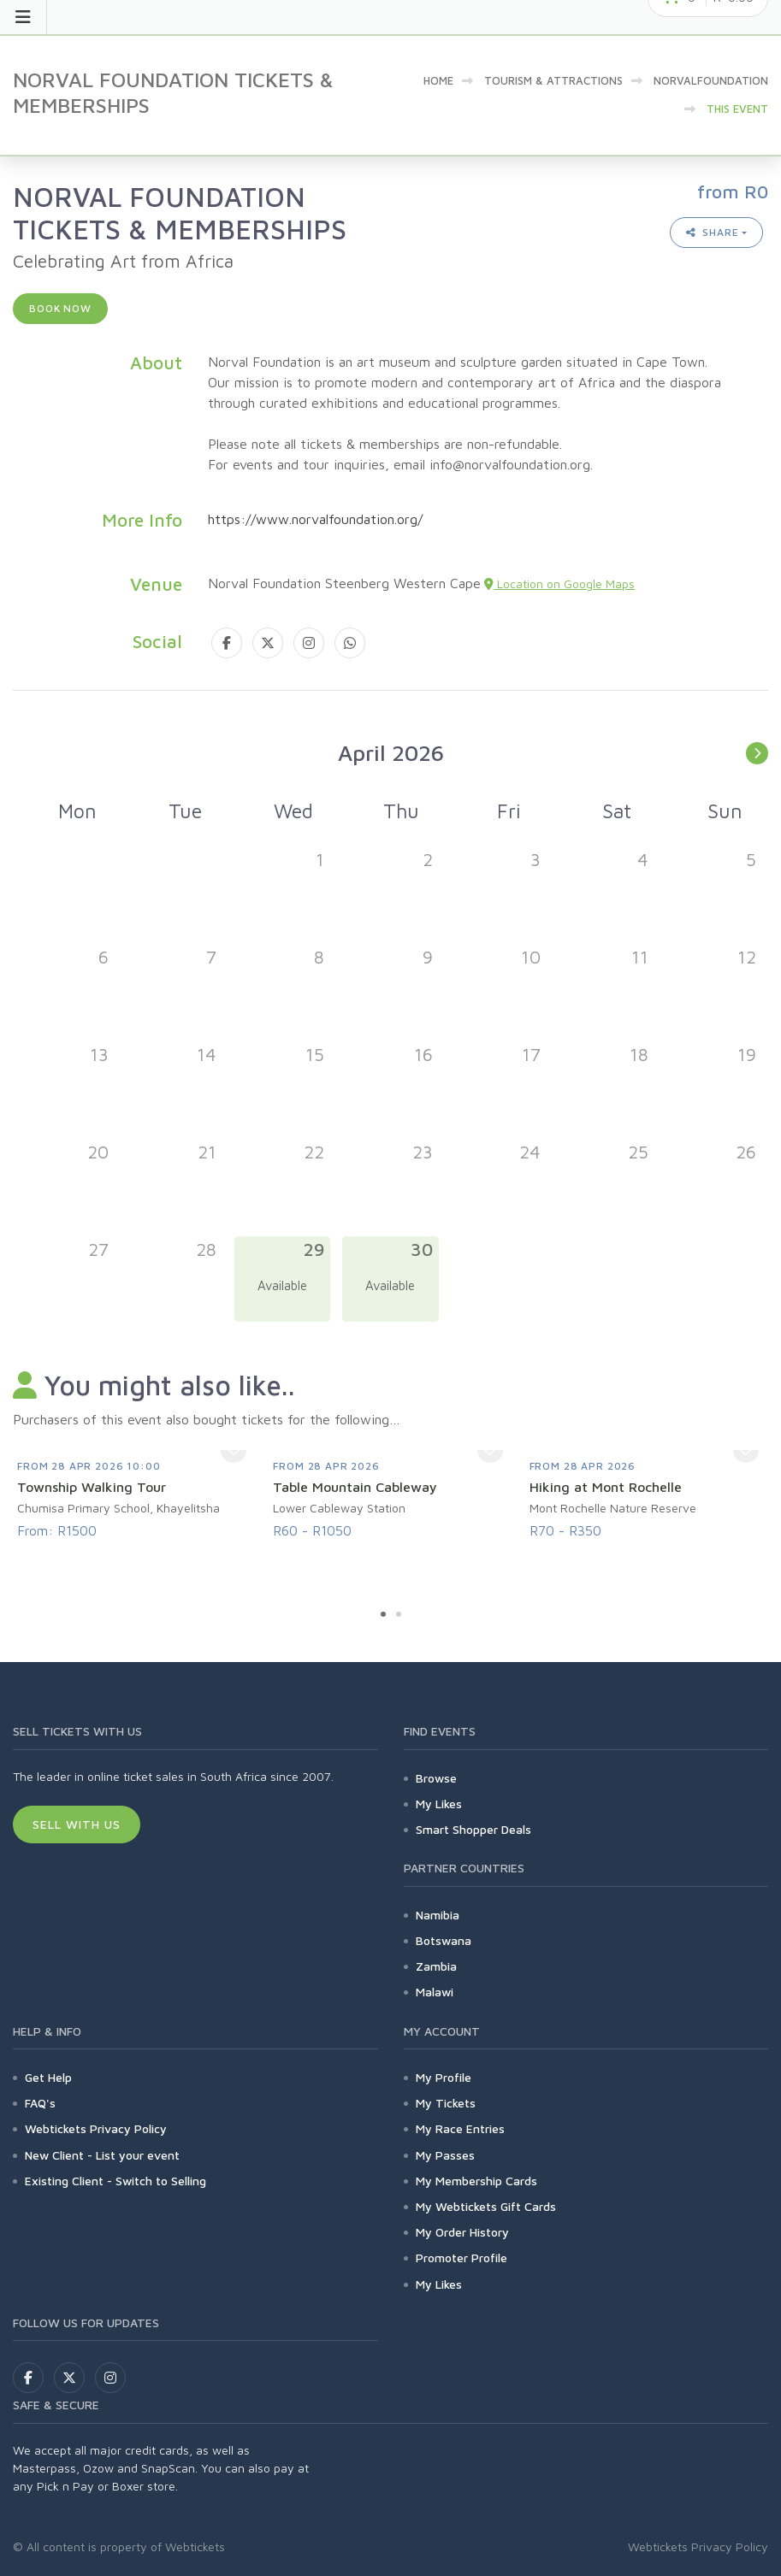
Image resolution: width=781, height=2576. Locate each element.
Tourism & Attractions (553, 80)
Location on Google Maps (559, 583)
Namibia (437, 1914)
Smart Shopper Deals (473, 1829)
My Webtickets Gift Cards (486, 2206)
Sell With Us (77, 1824)
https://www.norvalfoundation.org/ (315, 519)
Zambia (436, 1966)
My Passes (445, 2155)
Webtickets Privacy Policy (96, 2128)
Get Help (48, 2077)
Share (712, 232)
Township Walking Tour (91, 1486)
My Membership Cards (476, 2180)
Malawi (434, 1991)
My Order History (462, 2232)
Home (438, 80)
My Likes (439, 1803)
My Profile (443, 2077)
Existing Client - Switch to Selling (115, 2180)
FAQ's (40, 2103)
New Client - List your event (102, 2155)
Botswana (443, 1940)
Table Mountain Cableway (355, 1486)
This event (737, 108)
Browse (436, 1778)
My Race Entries (460, 2128)
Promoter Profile (461, 2257)
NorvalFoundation (711, 80)
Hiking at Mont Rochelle (606, 1486)
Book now (60, 308)
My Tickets (446, 2103)
